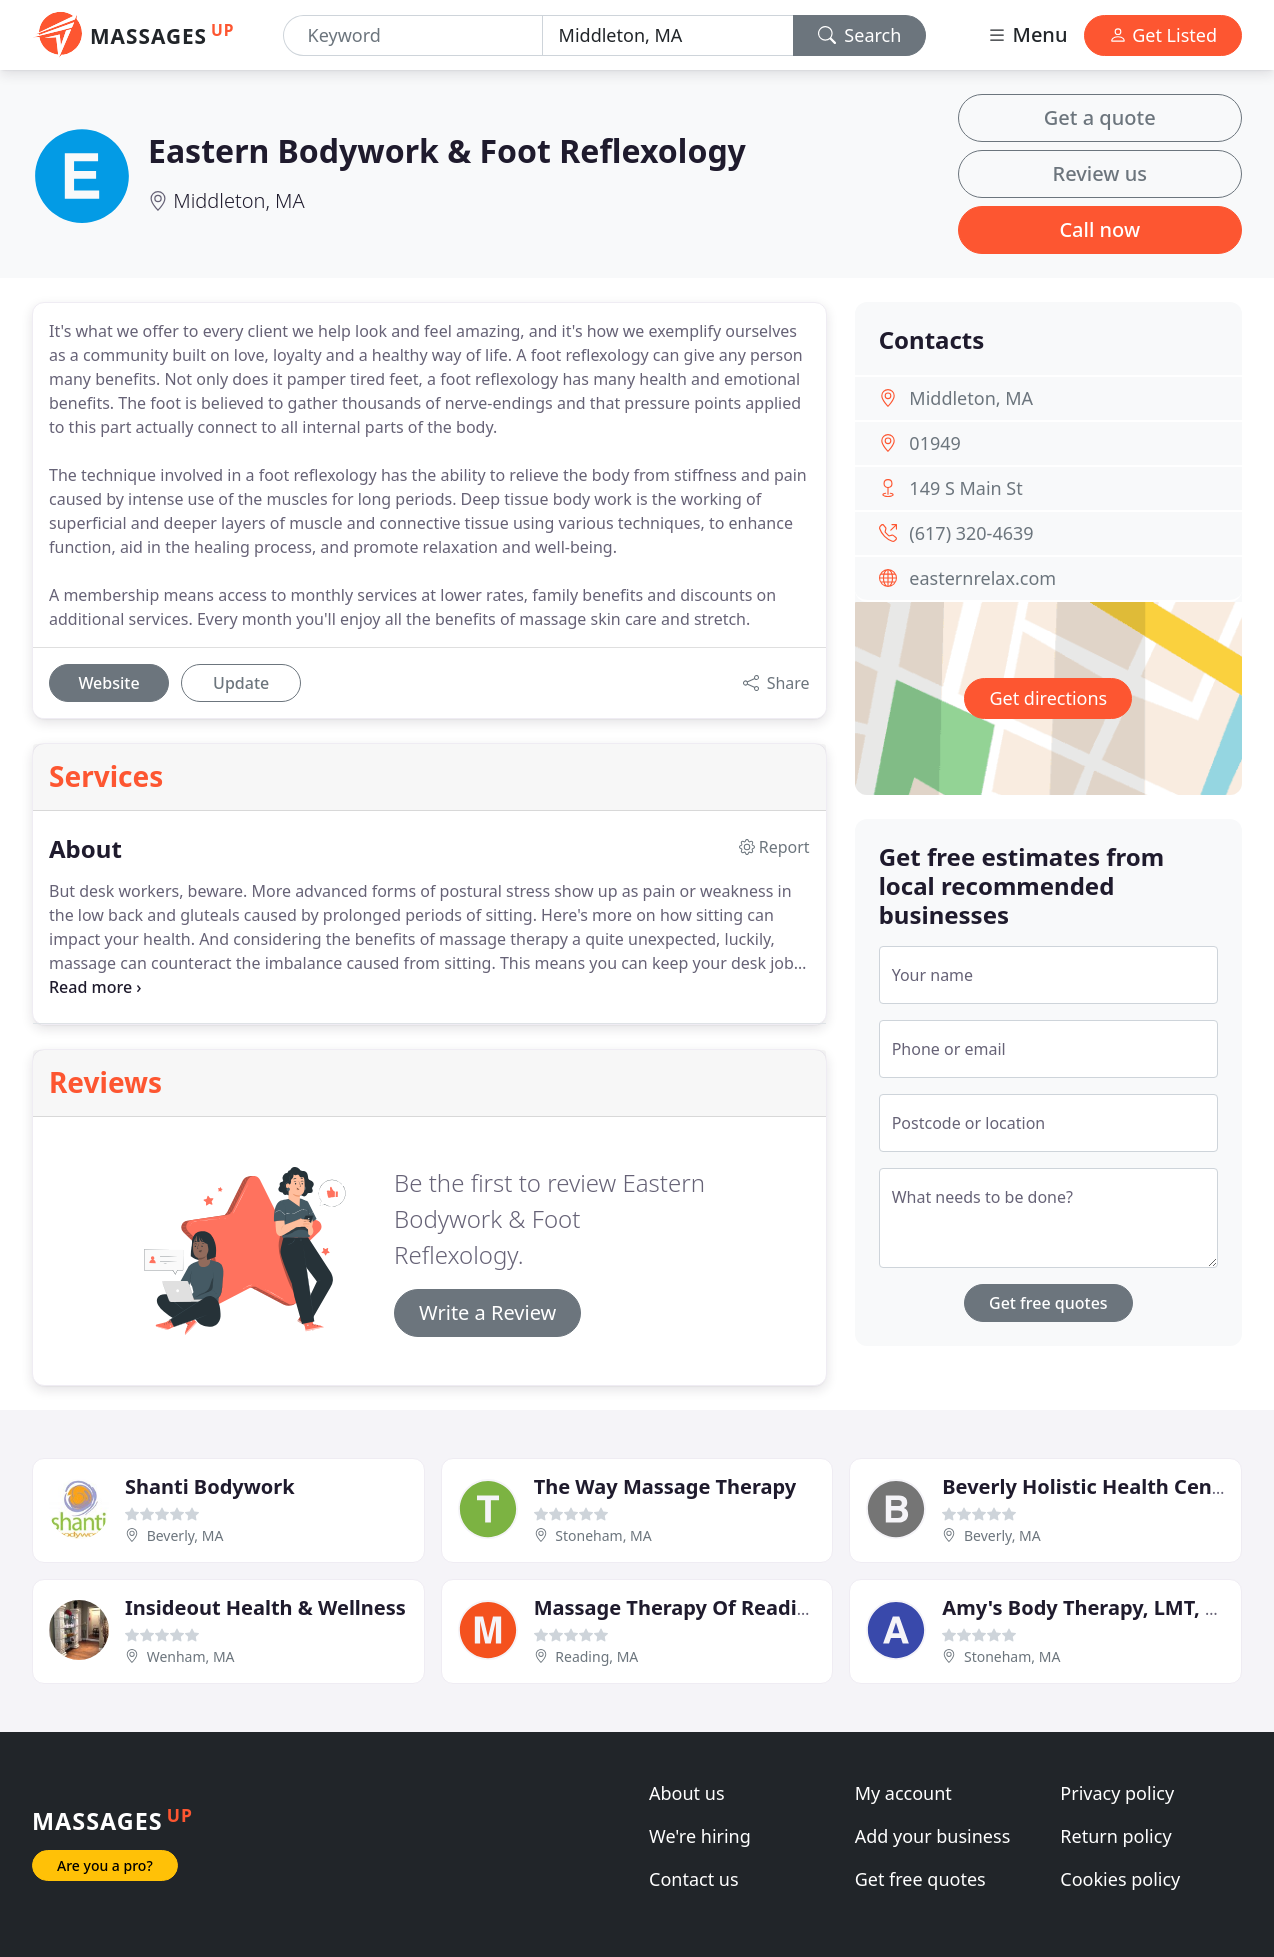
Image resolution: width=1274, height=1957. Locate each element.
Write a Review (487, 1312)
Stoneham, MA (603, 1535)
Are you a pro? (105, 1865)
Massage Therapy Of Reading (678, 1607)
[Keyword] (413, 35)
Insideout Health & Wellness (265, 1607)
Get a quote (1100, 117)
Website (108, 683)
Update (241, 683)
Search (860, 35)
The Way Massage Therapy (665, 1486)
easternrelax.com (982, 578)
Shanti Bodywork (210, 1486)
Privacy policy (1117, 1793)
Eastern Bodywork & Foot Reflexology (447, 150)
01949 (934, 443)
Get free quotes (1048, 1303)
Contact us (694, 1879)
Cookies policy (1120, 1879)
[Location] (668, 35)
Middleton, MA (239, 200)
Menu (1027, 34)
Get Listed (1163, 35)
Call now (1099, 229)
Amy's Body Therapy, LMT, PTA (1091, 1607)
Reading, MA (596, 1656)
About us (687, 1793)
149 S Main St (965, 488)
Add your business (933, 1836)
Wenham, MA (191, 1656)
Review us (1100, 173)
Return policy (1115, 1836)
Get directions (1048, 698)
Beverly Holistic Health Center (1091, 1486)
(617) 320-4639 (971, 533)
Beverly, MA (185, 1535)
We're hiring (700, 1836)
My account (903, 1793)
